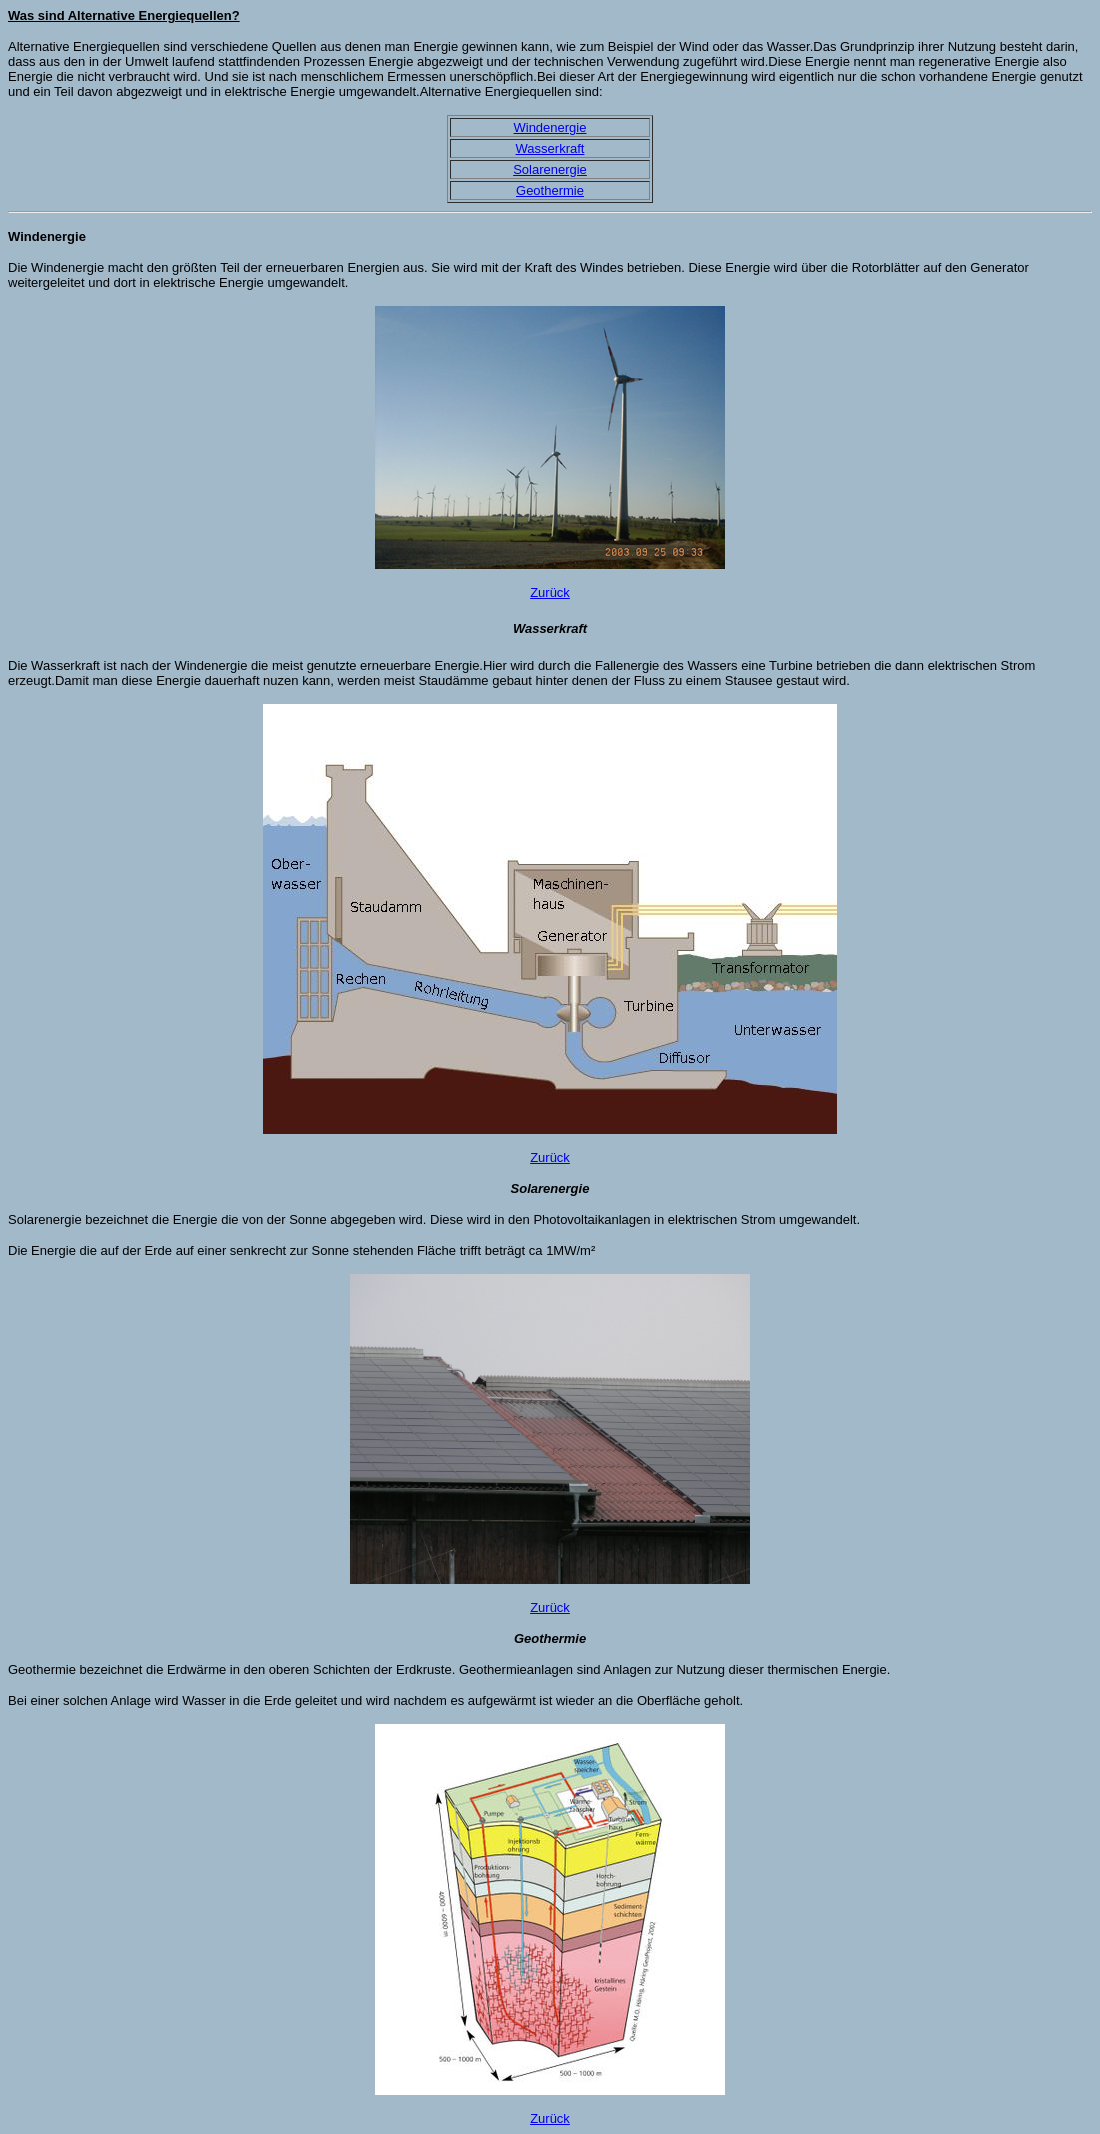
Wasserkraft (550, 148)
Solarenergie (550, 169)
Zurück (550, 592)
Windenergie (549, 127)
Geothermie (550, 190)
